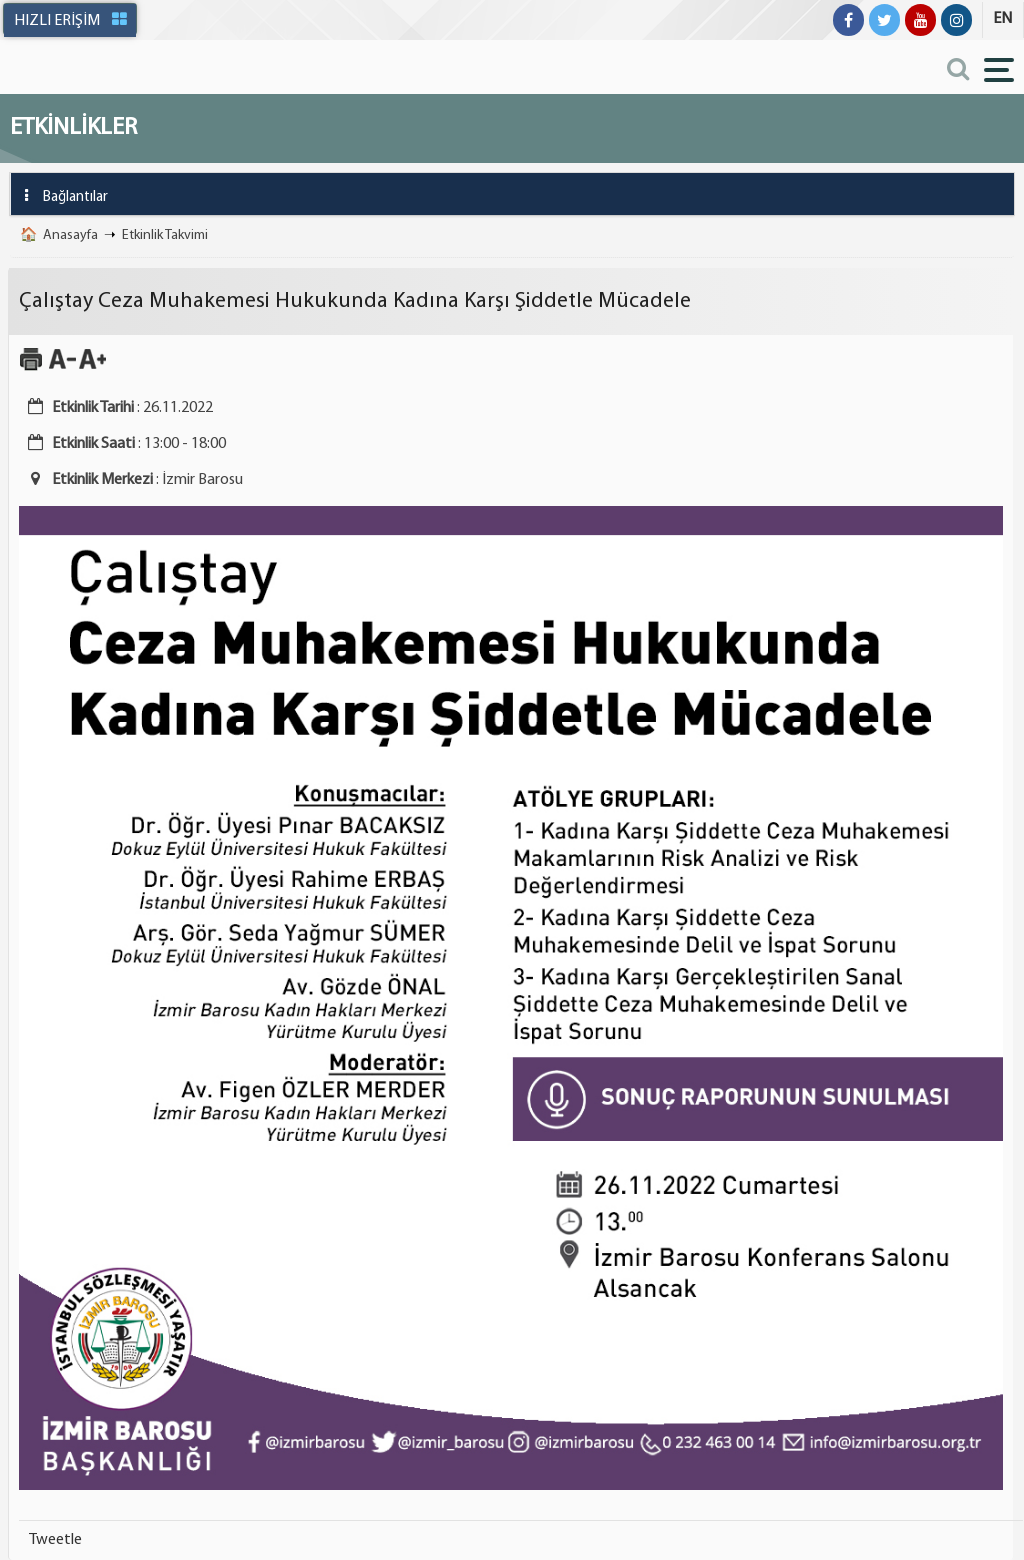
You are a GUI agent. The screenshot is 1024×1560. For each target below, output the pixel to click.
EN (1002, 19)
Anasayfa (70, 235)
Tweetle (55, 1540)
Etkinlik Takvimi (165, 235)
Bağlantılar (59, 195)
